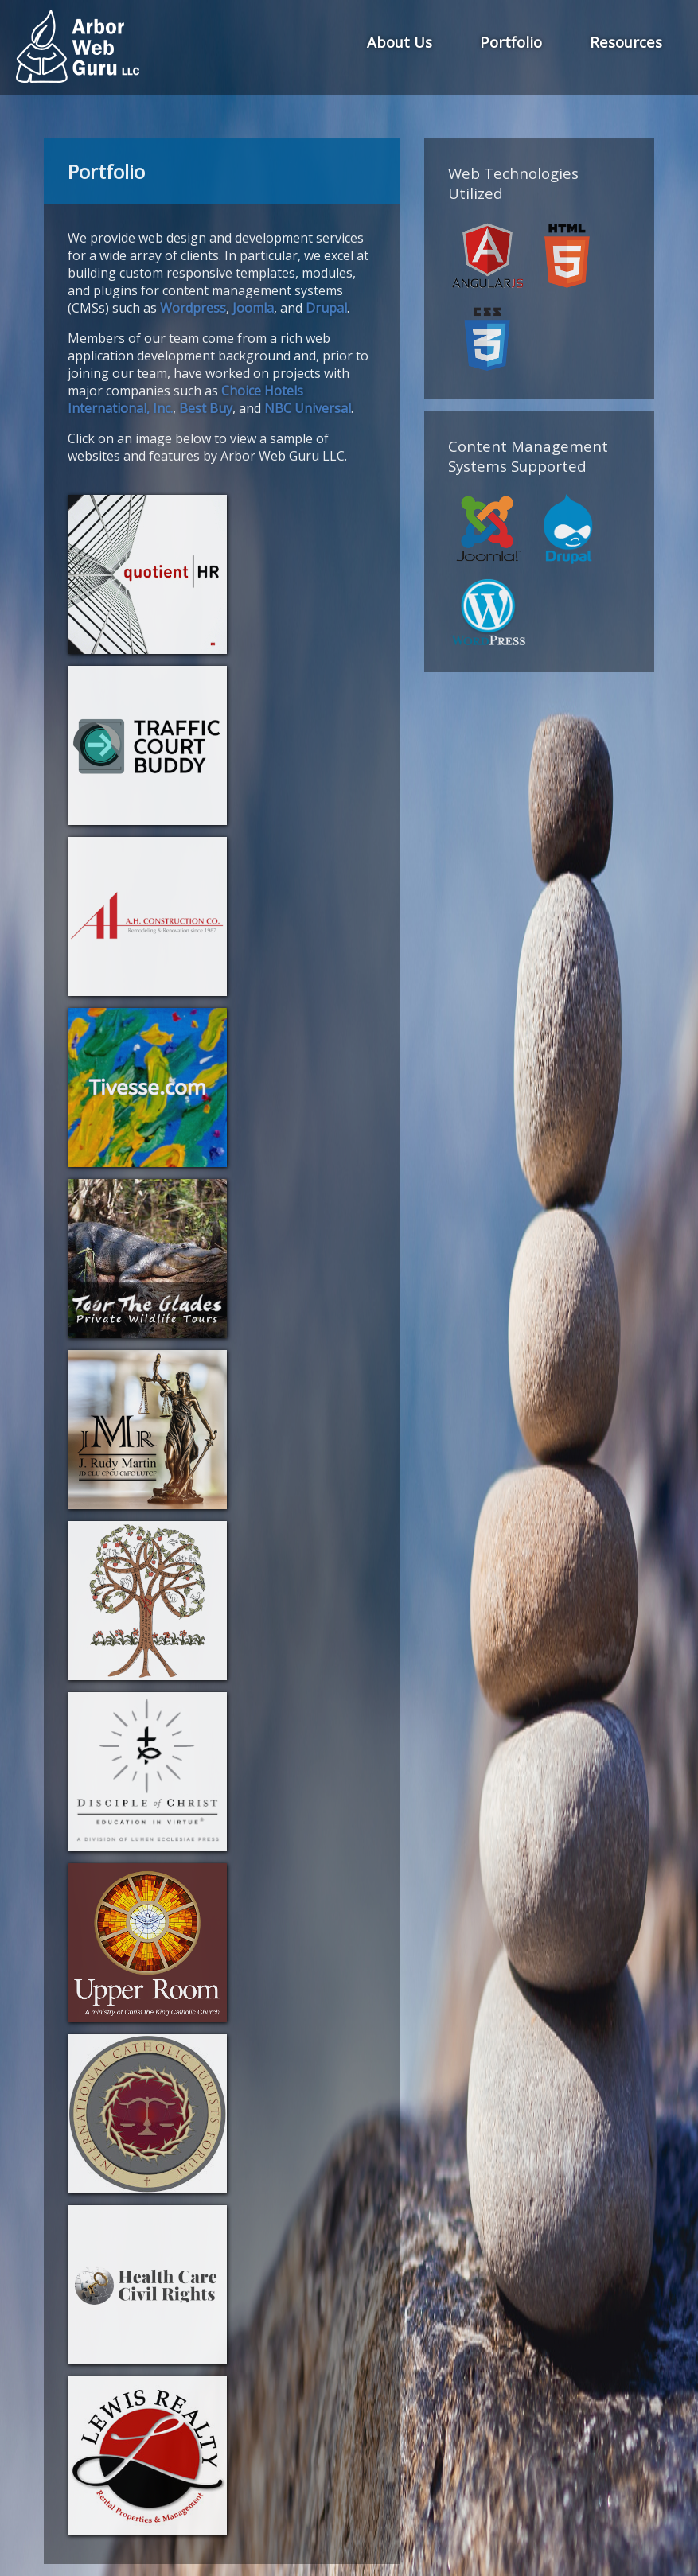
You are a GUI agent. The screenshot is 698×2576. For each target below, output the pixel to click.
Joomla (253, 308)
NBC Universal (307, 408)
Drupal (326, 308)
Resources (626, 42)
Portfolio (511, 42)
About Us (399, 42)
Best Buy (205, 408)
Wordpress (193, 308)
